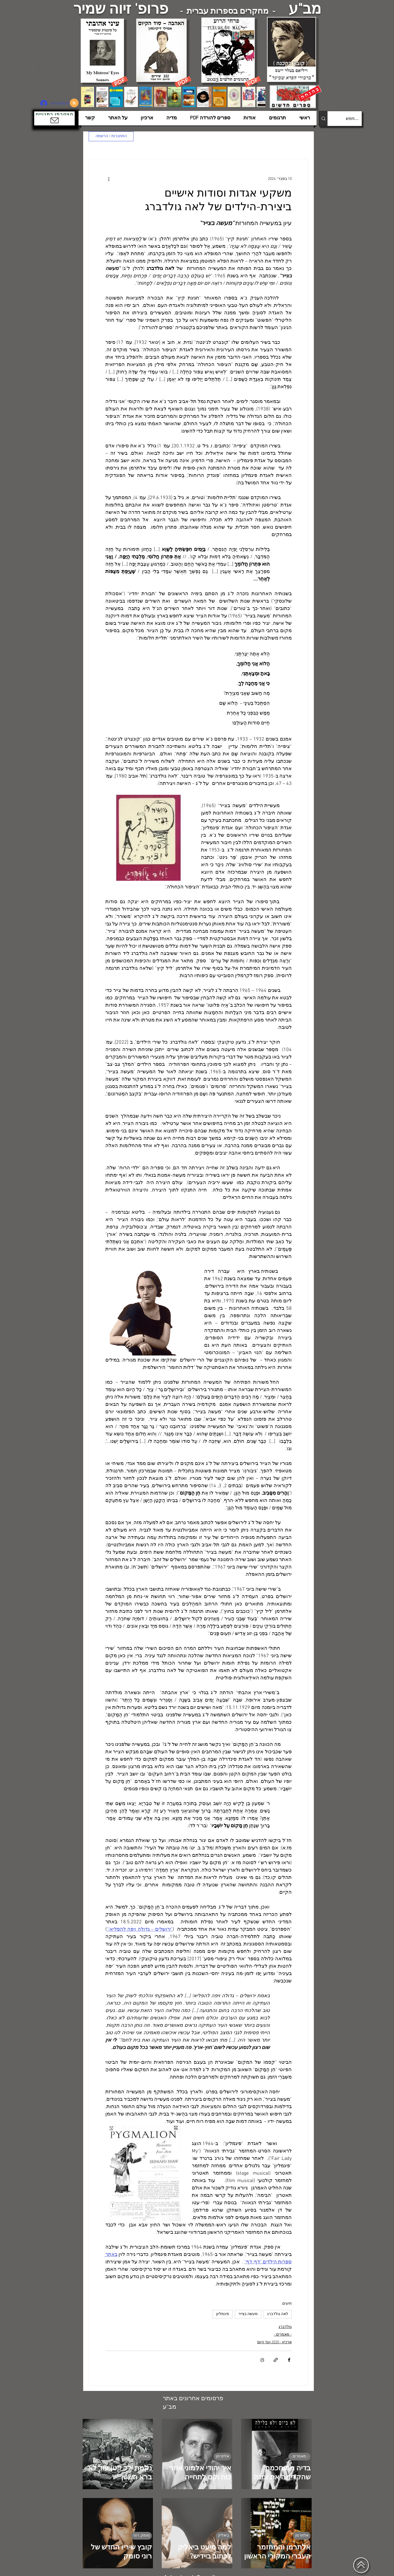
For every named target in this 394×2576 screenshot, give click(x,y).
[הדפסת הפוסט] (262, 2359)
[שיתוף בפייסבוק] (289, 2359)
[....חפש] (349, 118)
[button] (54, 118)
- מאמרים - (283, 2334)
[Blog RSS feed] (74, 103)
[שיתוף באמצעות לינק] (275, 2359)
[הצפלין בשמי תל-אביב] (57, 78)
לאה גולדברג (277, 2314)
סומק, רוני (141, 2535)
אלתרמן (222, 2456)
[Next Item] (256, 96)
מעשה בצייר (248, 2314)
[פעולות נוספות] (108, 178)
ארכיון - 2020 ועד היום (274, 2342)
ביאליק (144, 2456)
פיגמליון (222, 2314)
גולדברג (285, 2327)
